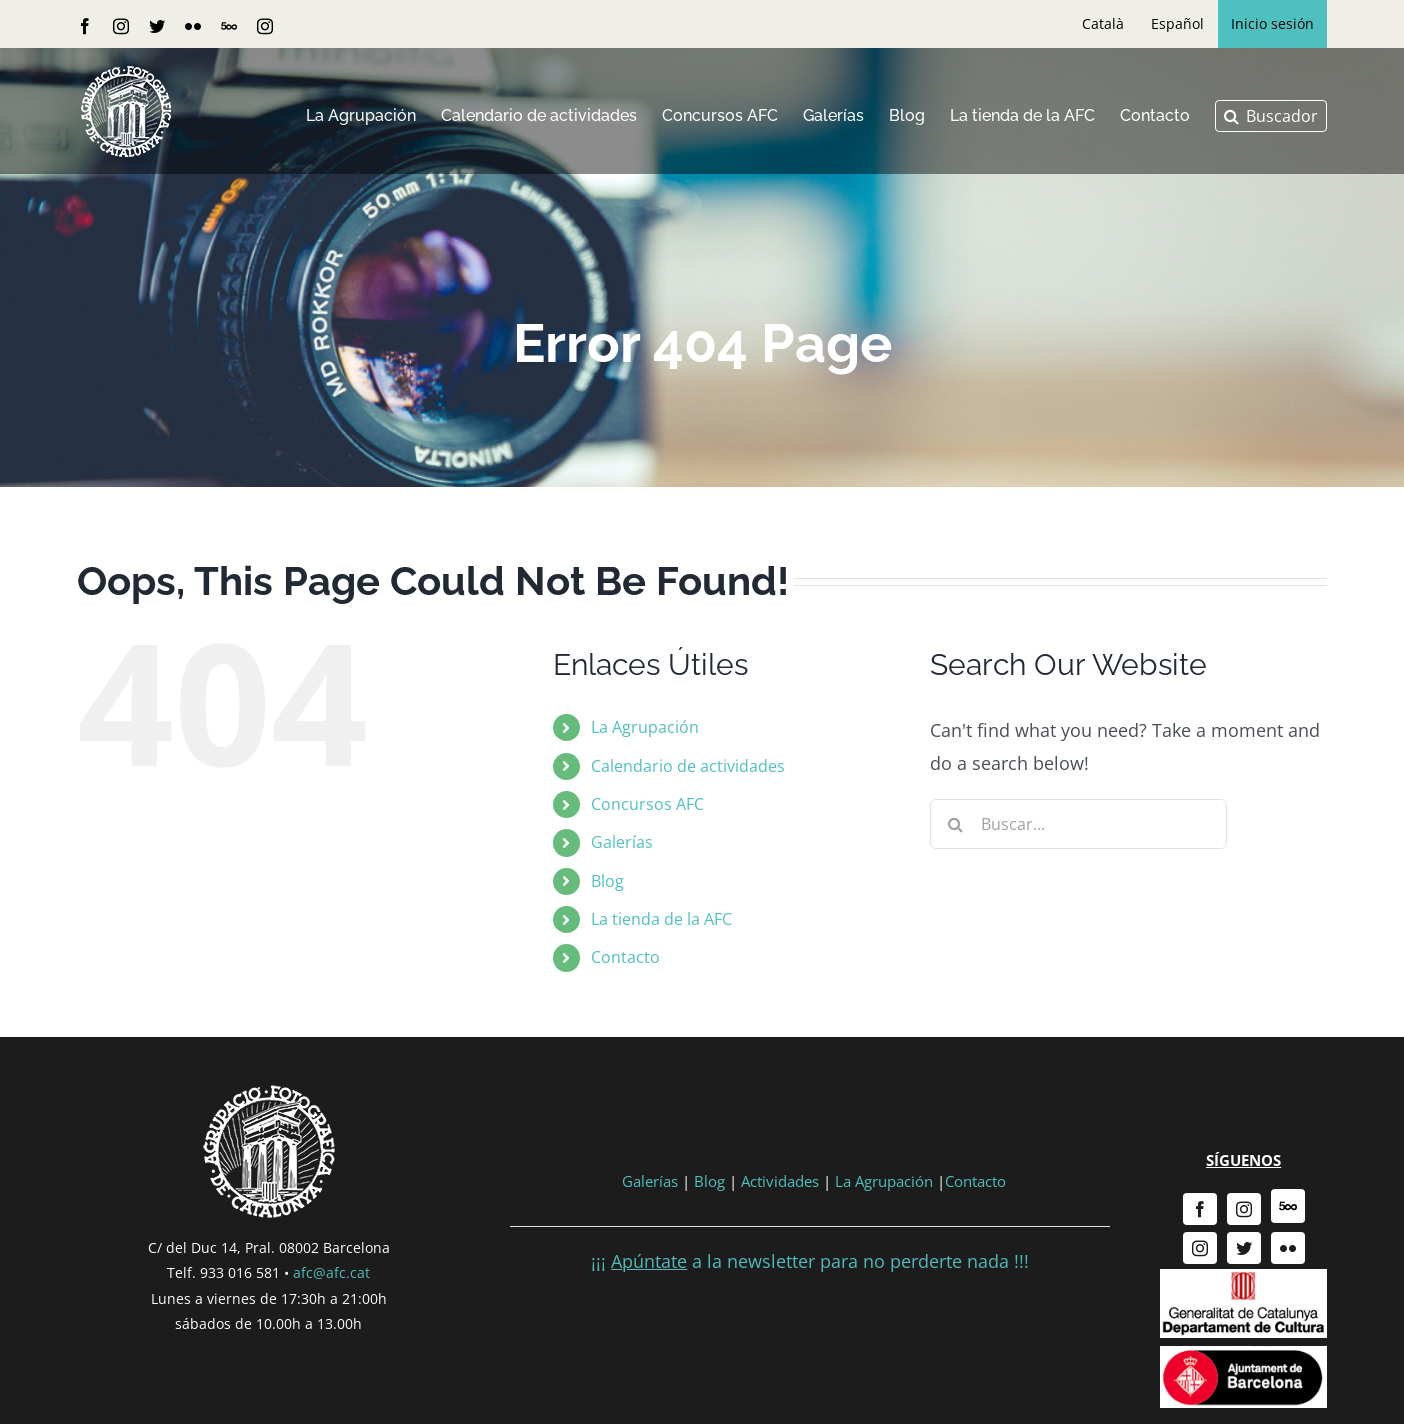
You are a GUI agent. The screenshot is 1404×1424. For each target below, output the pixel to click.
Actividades (780, 1181)
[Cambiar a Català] (1103, 24)
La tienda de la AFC (661, 919)
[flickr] (1288, 1248)
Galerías (622, 842)
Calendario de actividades (688, 766)
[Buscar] (955, 824)
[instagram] (1244, 1209)
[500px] (1288, 1206)
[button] (1271, 116)
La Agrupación (645, 727)
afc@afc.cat (331, 1272)
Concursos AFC (647, 804)
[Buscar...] (1078, 824)
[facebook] (1200, 1209)
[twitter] (1244, 1248)
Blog (607, 881)
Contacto (625, 957)
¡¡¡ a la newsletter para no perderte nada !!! (810, 1261)
